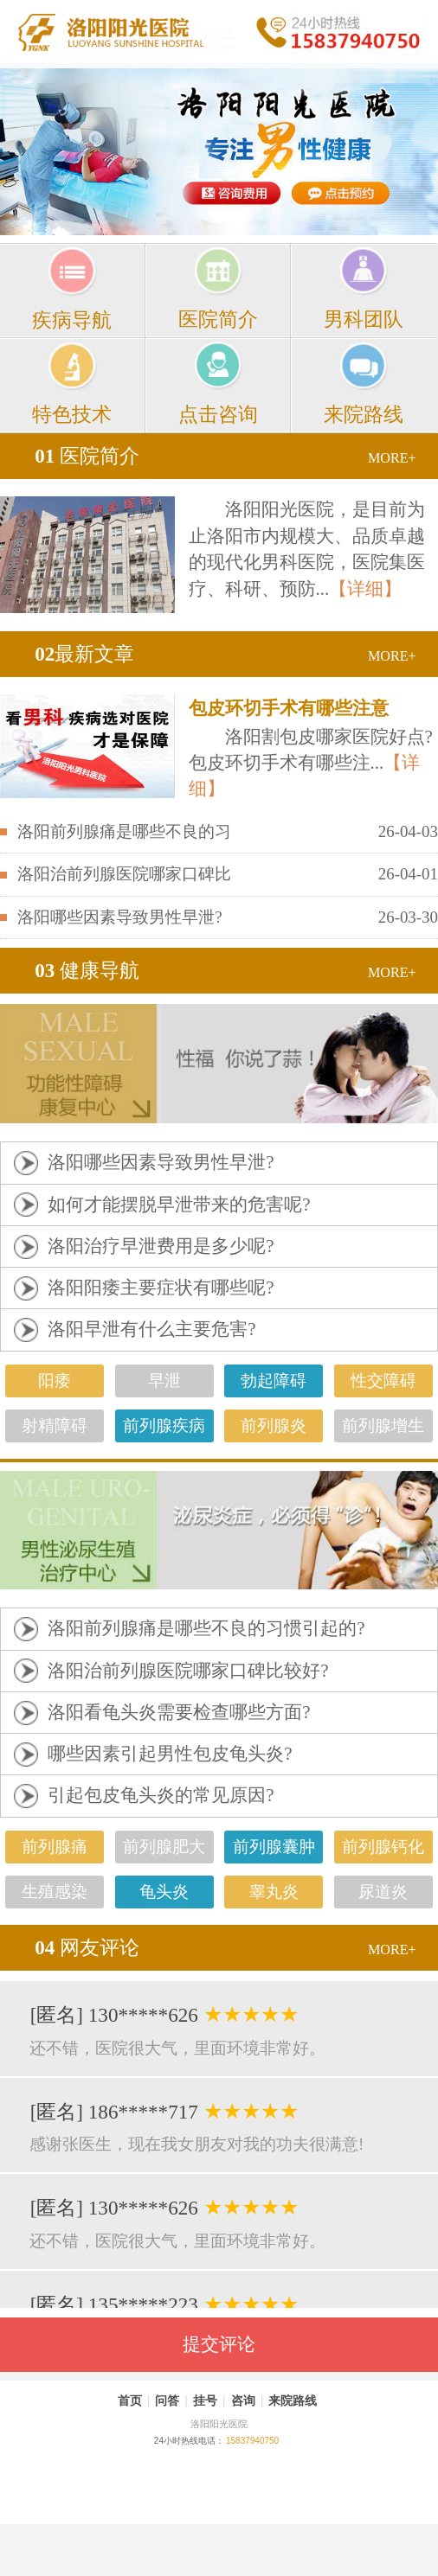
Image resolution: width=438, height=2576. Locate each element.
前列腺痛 (54, 1847)
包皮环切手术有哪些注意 (289, 708)
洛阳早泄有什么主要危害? (151, 1329)
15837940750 (252, 2440)
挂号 (205, 2400)
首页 (130, 2400)
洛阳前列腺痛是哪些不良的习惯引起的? (206, 1628)
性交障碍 (383, 1380)
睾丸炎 (274, 1891)
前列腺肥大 (164, 1847)
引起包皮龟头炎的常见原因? (161, 1795)
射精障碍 (54, 1425)
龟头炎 (164, 1891)
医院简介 (87, 455)
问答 (167, 2400)
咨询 (243, 2400)
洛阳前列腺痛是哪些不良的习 (124, 831)
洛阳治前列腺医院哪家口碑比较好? (188, 1670)
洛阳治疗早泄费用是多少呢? (161, 1246)
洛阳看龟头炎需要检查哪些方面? (179, 1712)
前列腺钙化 (383, 1847)
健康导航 (87, 970)
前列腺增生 (383, 1425)
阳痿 (54, 1380)
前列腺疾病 (164, 1425)
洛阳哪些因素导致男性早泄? (119, 917)
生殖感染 (54, 1891)
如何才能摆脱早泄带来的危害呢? (179, 1204)
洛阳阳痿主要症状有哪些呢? (161, 1287)
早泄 (164, 1380)
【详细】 (365, 588)
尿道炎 (383, 1891)
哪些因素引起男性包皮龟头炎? (170, 1753)
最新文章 (84, 653)
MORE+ (392, 458)
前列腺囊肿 (274, 1847)
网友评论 (87, 1947)
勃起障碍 (273, 1380)
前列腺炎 (273, 1425)
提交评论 (219, 2344)
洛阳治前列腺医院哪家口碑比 (124, 874)
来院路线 (292, 2400)
